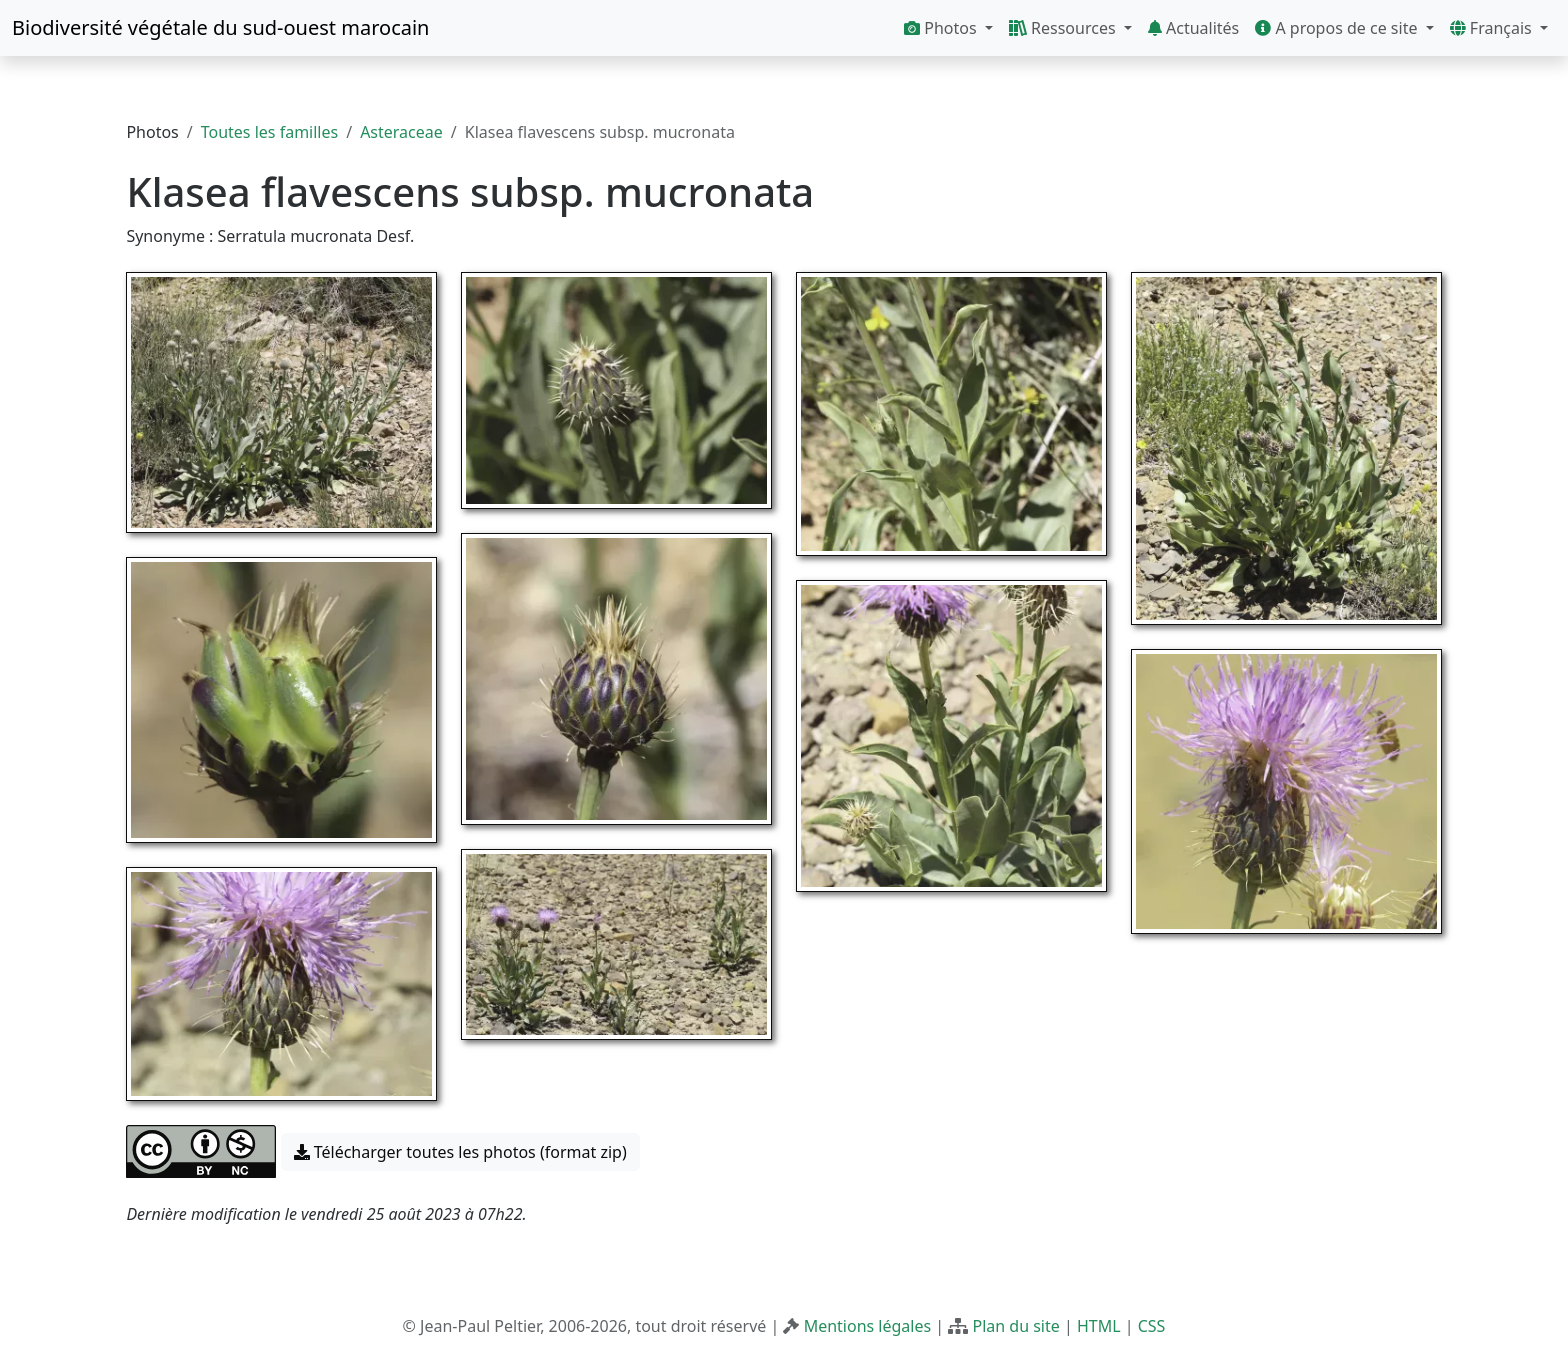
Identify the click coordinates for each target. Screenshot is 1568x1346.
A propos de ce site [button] (1338, 28)
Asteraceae (401, 132)
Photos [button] (942, 28)
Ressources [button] (1064, 28)
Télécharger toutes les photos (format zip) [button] (460, 1152)
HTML (1099, 1326)
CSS (1152, 1326)
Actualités (1193, 28)
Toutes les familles (269, 132)
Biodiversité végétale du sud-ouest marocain (220, 27)
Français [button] (1493, 28)
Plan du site (1015, 1326)
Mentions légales (868, 1326)
